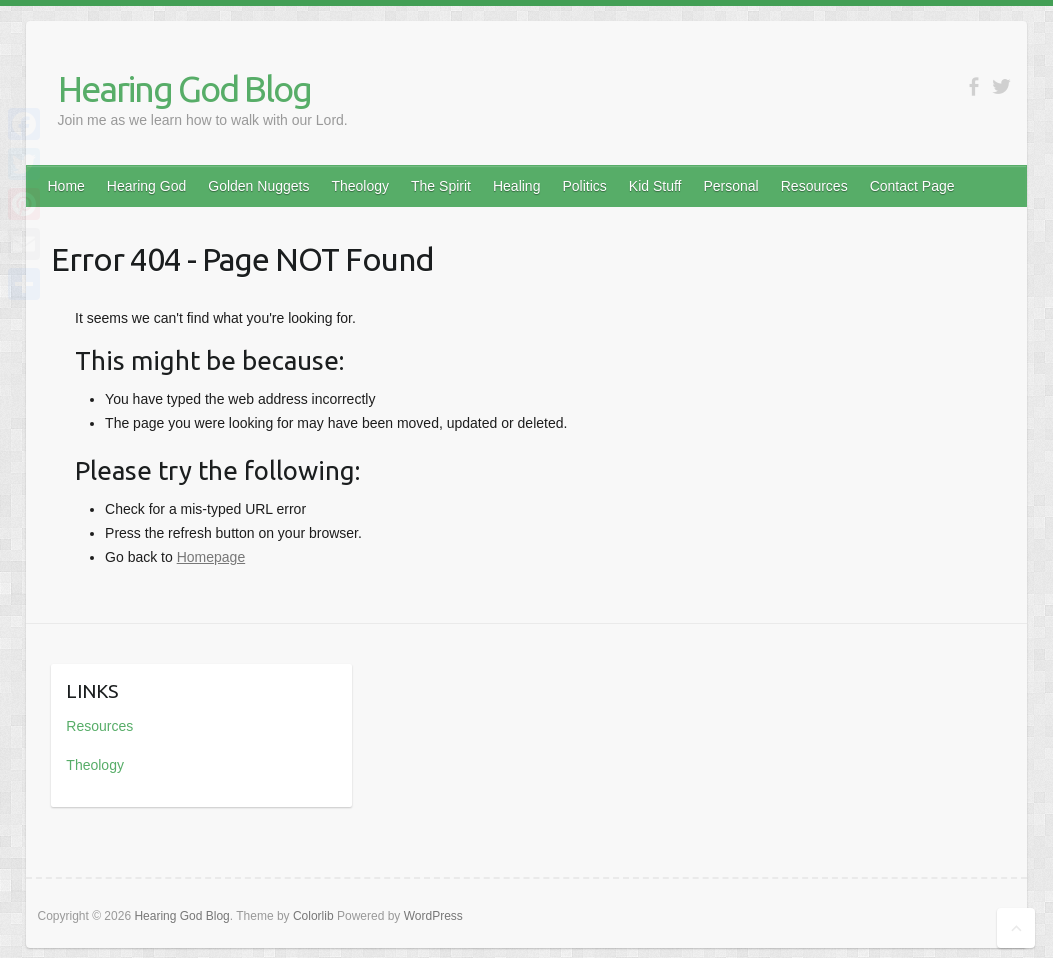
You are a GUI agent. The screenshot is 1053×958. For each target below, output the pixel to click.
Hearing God (146, 186)
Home (66, 186)
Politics (584, 186)
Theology (360, 186)
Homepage (211, 557)
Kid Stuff (655, 186)
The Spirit (441, 186)
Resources (814, 186)
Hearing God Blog (184, 88)
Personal (730, 186)
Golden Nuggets (258, 186)
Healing (516, 186)
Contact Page (912, 186)
